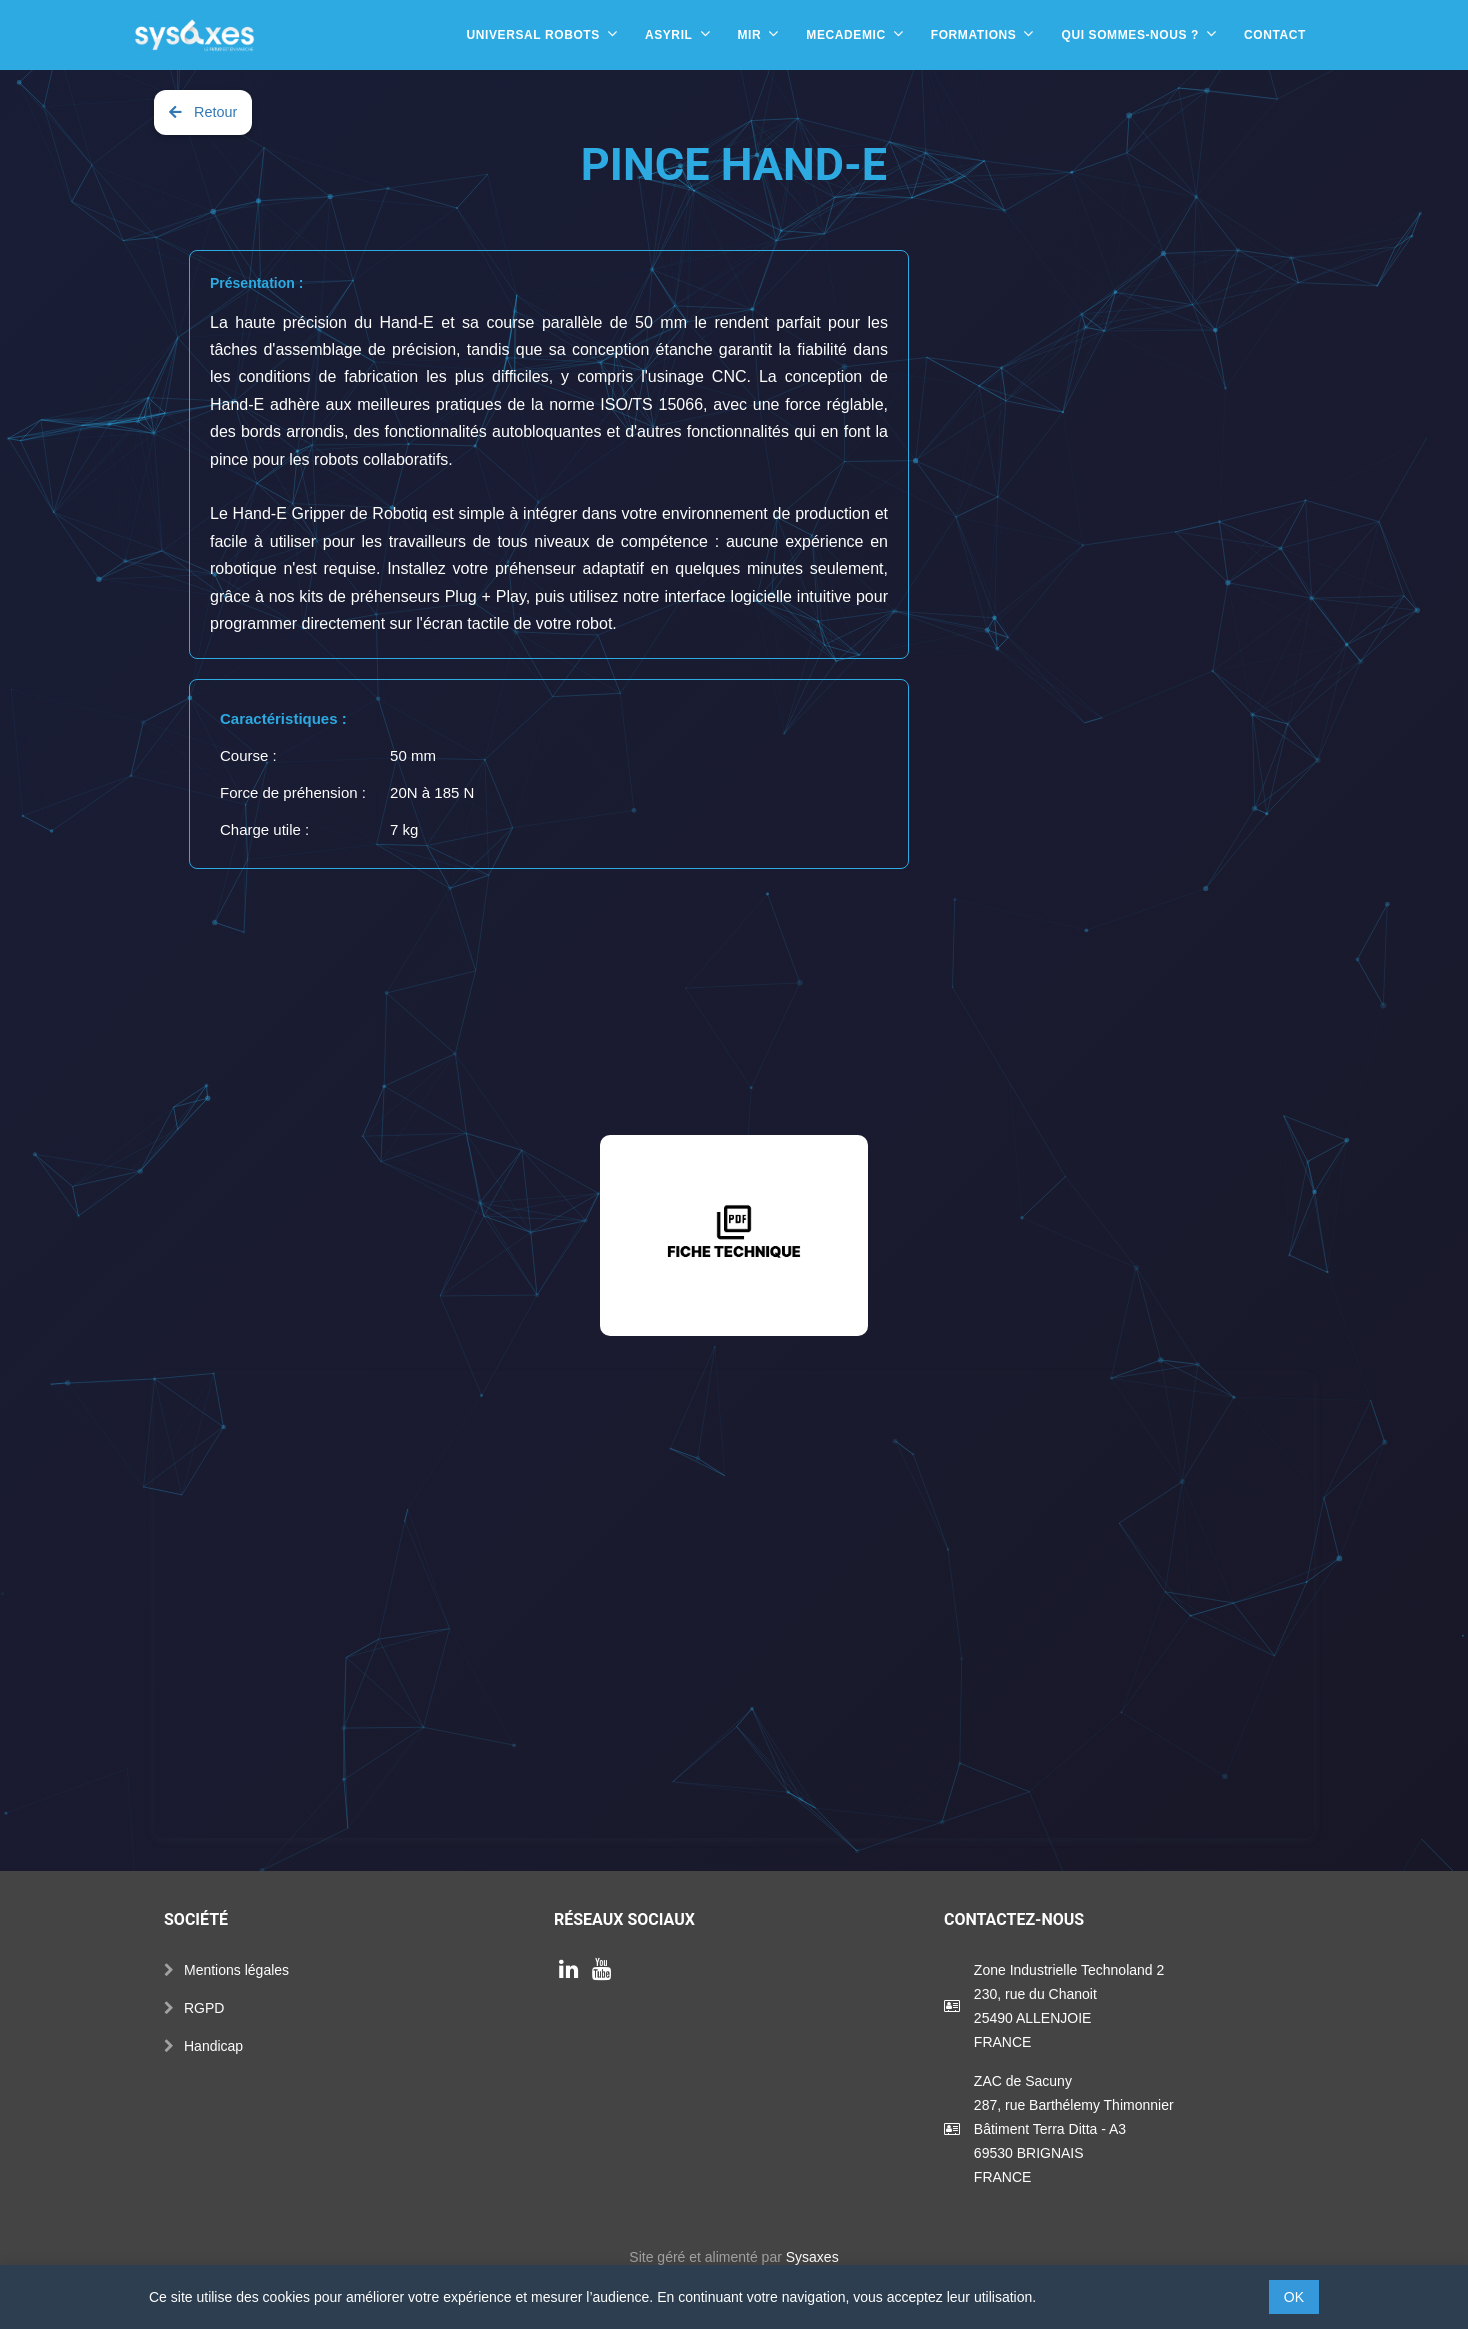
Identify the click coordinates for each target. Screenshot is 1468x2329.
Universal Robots (532, 35)
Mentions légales (236, 1970)
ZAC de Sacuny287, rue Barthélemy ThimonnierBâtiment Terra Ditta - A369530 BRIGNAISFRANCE (1074, 2129)
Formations (974, 35)
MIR (750, 35)
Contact (1275, 35)
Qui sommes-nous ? (1130, 35)
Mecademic (845, 35)
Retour (203, 112)
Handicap (213, 2046)
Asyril (669, 35)
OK (1294, 2297)
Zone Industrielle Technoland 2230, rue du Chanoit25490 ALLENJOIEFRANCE (1069, 2006)
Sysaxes (812, 2257)
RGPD (204, 2008)
